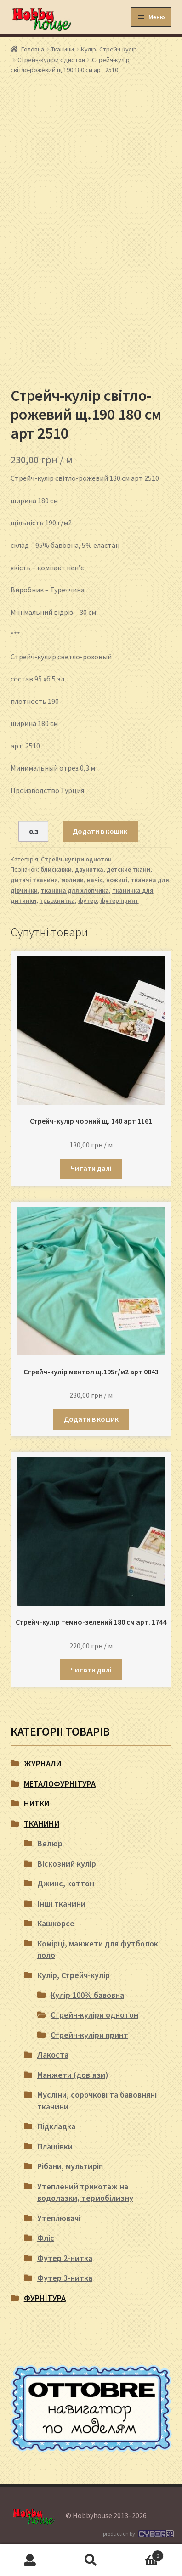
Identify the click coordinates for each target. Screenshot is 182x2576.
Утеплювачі (58, 2218)
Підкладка (56, 2126)
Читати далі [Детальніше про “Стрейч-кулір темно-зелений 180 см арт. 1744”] (91, 1669)
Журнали (42, 1763)
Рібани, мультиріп (70, 2166)
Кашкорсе (55, 1923)
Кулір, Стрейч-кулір (109, 49)
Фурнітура (45, 2298)
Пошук (91, 2560)
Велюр (50, 1843)
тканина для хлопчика (75, 890)
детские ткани (128, 869)
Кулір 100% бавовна (87, 1995)
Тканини (62, 49)
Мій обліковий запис (30, 2560)
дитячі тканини (34, 880)
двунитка (89, 869)
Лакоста (52, 2054)
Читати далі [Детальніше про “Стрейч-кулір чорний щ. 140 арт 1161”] (91, 1168)
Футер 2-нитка (64, 2258)
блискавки (56, 869)
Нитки (36, 1803)
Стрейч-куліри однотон (51, 60)
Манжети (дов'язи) (72, 2075)
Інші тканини (61, 1903)
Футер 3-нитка (64, 2277)
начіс (95, 880)
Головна (32, 49)
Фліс (45, 2238)
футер (87, 900)
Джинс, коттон (65, 1883)
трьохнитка (57, 900)
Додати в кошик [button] (91, 1418)
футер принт (119, 900)
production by (137, 2533)
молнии (72, 880)
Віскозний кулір (66, 1863)
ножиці (117, 880)
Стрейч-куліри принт (89, 2035)
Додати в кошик (100, 831)
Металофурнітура (60, 1783)
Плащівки (55, 2146)
